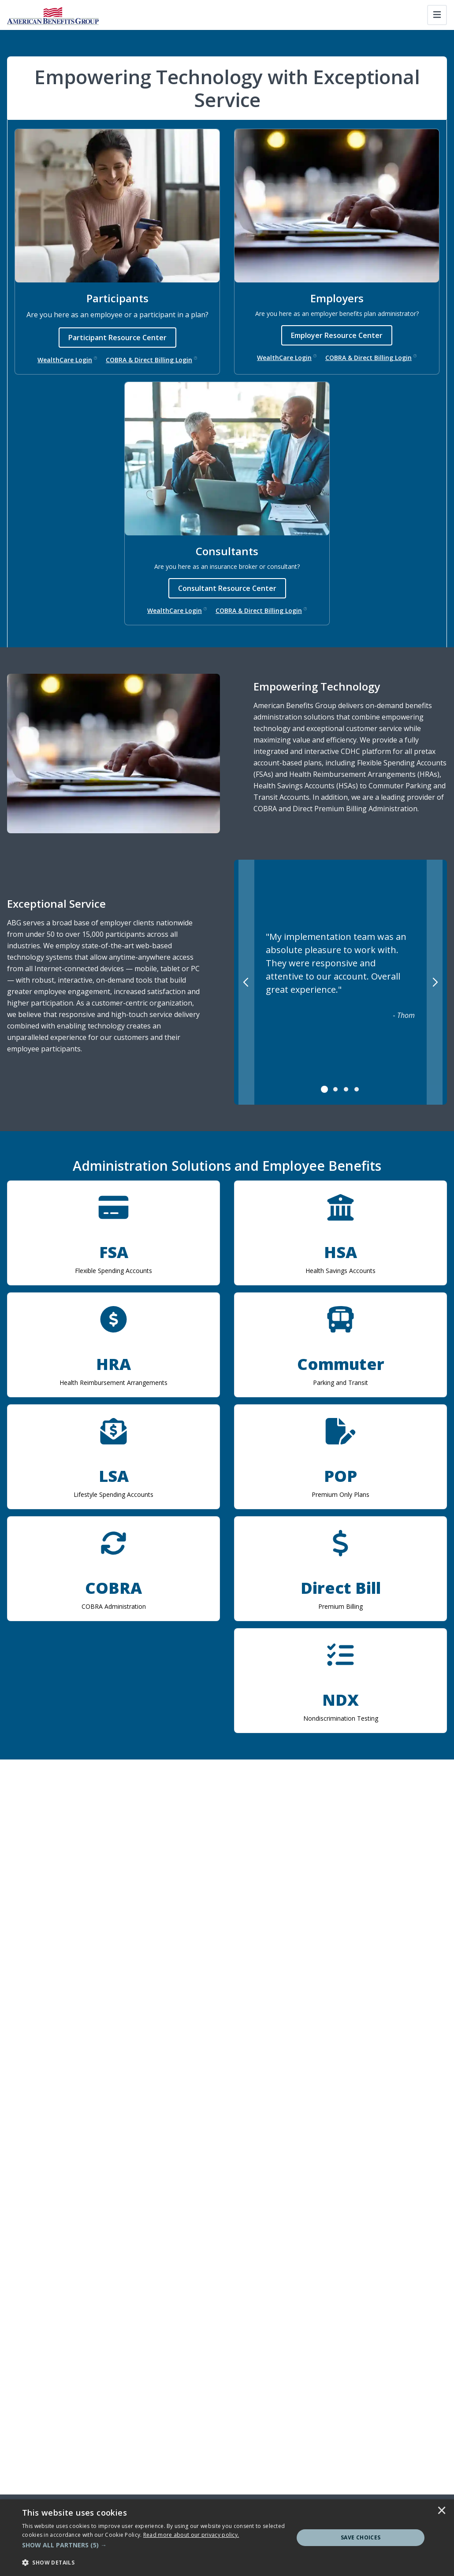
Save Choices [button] (361, 2537)
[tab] (325, 1089)
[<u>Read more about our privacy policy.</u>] (191, 2535)
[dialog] (227, 2537)
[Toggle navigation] (437, 15)
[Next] (435, 982)
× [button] (442, 2511)
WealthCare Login (67, 360)
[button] (154, 2545)
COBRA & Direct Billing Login (151, 360)
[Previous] (246, 982)
